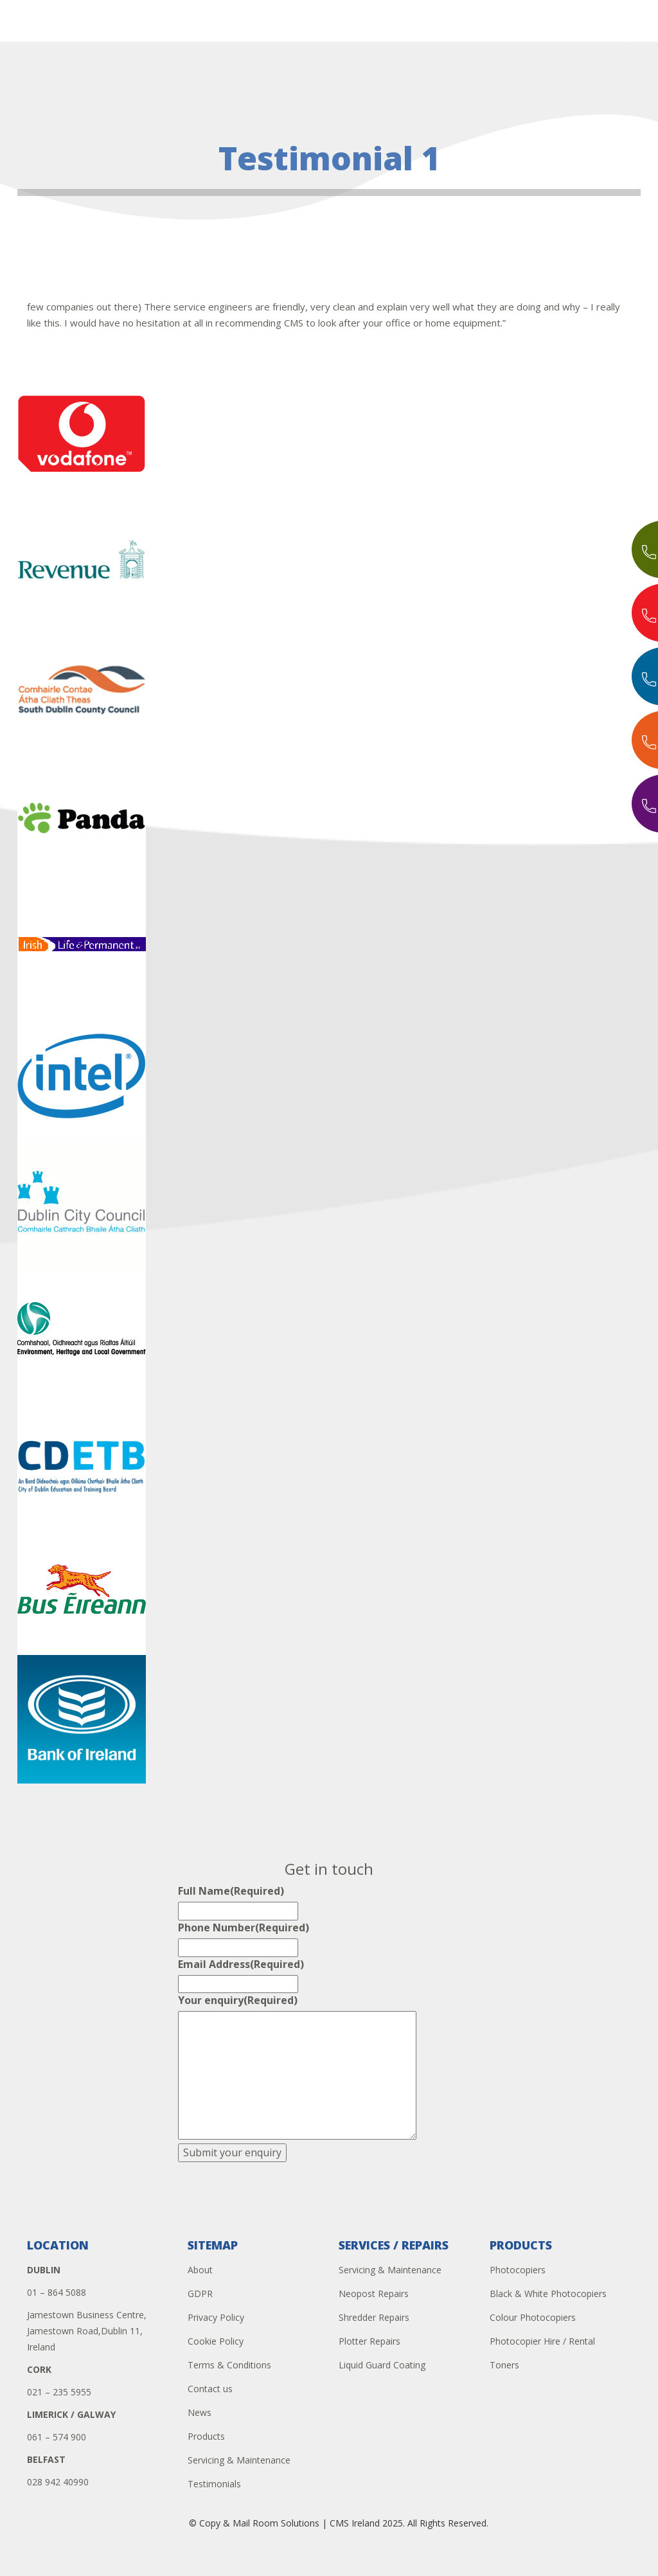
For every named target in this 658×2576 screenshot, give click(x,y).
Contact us (210, 2389)
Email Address (241, 1964)
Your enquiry (238, 2000)
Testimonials (214, 2484)
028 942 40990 (58, 2482)
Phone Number (243, 1927)
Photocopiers (518, 2270)
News (199, 2412)
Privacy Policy (216, 2317)
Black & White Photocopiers (548, 2293)
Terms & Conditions (229, 2365)
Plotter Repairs (369, 2341)
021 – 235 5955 (59, 2392)
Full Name (231, 1891)
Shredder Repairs (374, 2317)
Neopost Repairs (374, 2293)
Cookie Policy (216, 2341)
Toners (504, 2365)
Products (206, 2436)
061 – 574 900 (56, 2437)
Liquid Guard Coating (382, 2365)
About (200, 2270)
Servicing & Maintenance (239, 2460)
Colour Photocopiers (533, 2317)
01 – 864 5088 (56, 2292)
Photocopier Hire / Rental (542, 2341)
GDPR (200, 2293)
